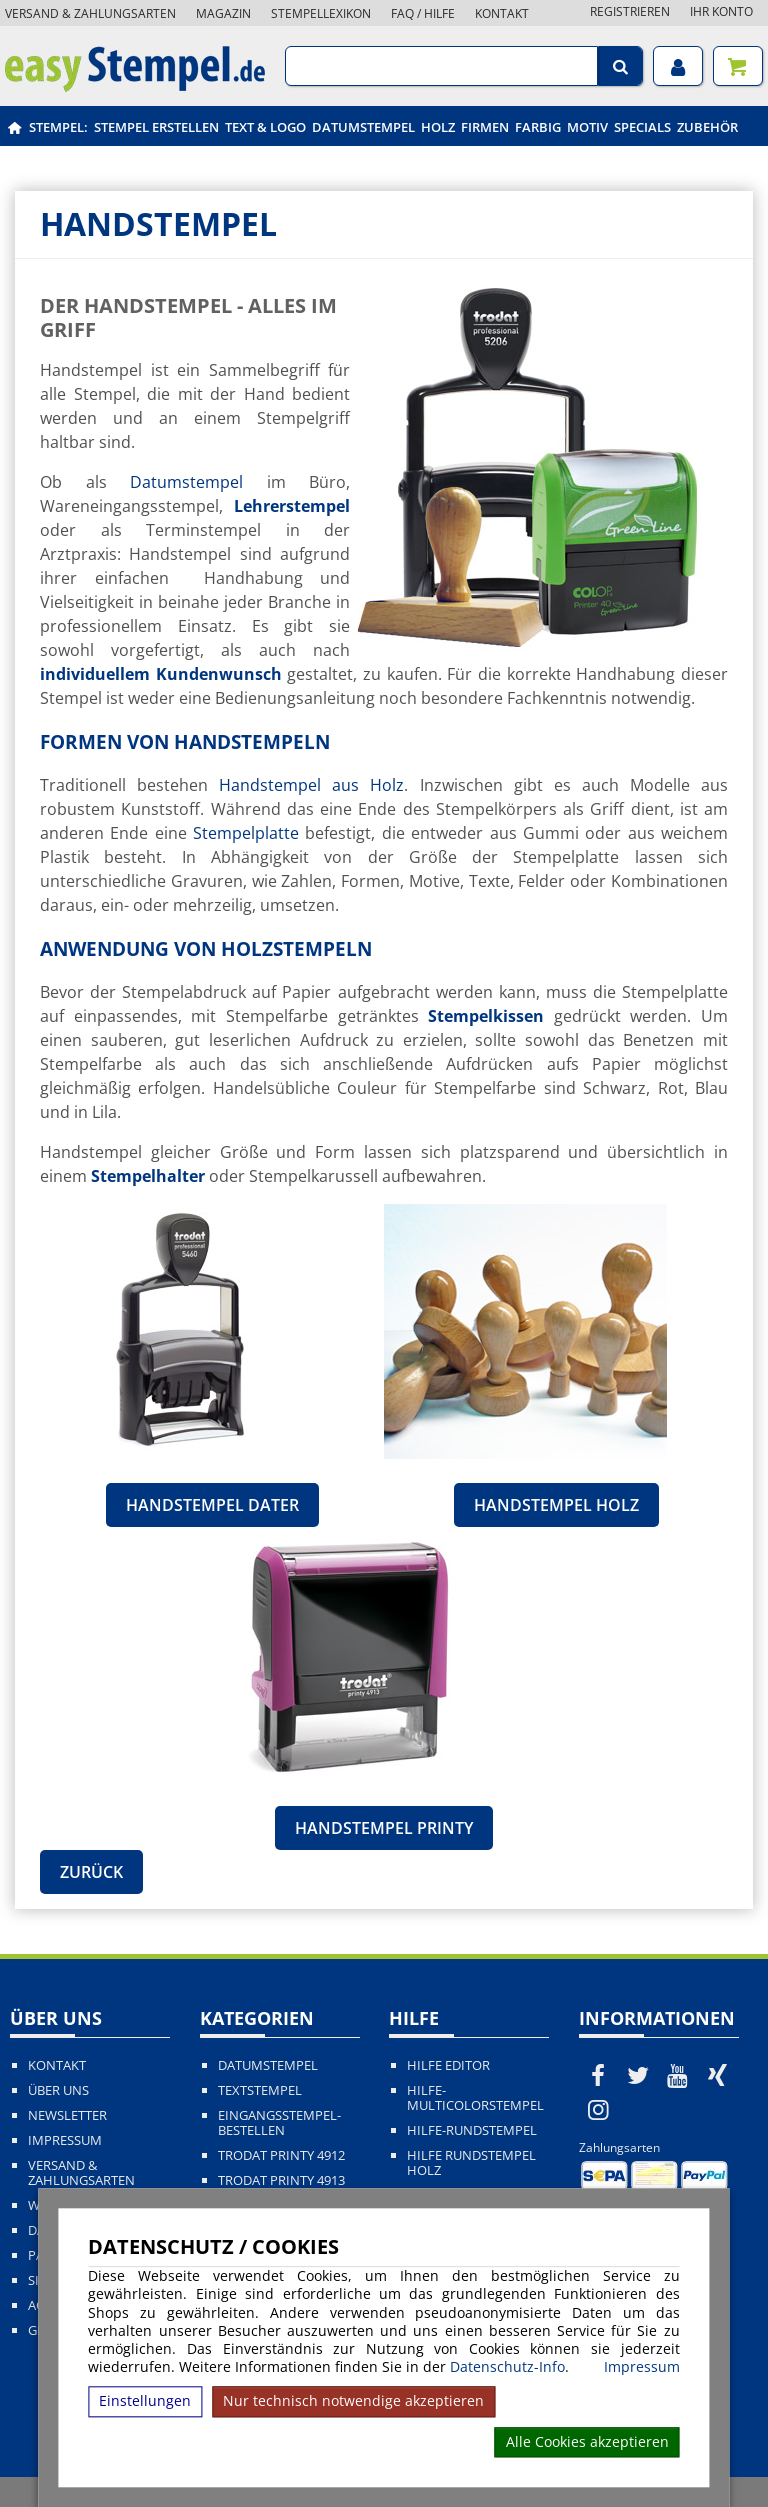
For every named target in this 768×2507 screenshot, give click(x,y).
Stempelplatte (246, 833)
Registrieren (630, 11)
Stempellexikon (321, 13)
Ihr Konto (721, 11)
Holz (438, 127)
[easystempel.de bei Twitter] (638, 2075)
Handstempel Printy (384, 1828)
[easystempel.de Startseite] (135, 86)
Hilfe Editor (448, 2065)
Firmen (485, 127)
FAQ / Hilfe (423, 13)
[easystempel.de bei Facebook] (599, 2075)
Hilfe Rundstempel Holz (471, 2163)
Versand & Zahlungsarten (90, 13)
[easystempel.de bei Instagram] (599, 2109)
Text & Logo (265, 127)
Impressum (642, 2367)
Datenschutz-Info (507, 2366)
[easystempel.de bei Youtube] (678, 2075)
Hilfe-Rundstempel (472, 2130)
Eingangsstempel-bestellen (279, 2123)
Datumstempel (363, 127)
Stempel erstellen (156, 127)
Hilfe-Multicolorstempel (475, 2098)
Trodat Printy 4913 (281, 2180)
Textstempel (260, 2090)
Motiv (587, 127)
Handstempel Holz (556, 1505)
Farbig (538, 127)
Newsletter (67, 2115)
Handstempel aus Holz (311, 785)
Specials (642, 127)
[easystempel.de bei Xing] (717, 2075)
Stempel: (58, 127)
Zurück (91, 1872)
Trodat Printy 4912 (281, 2155)
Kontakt (502, 13)
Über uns (58, 2090)
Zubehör (707, 127)
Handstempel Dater (212, 1505)
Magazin (223, 13)
